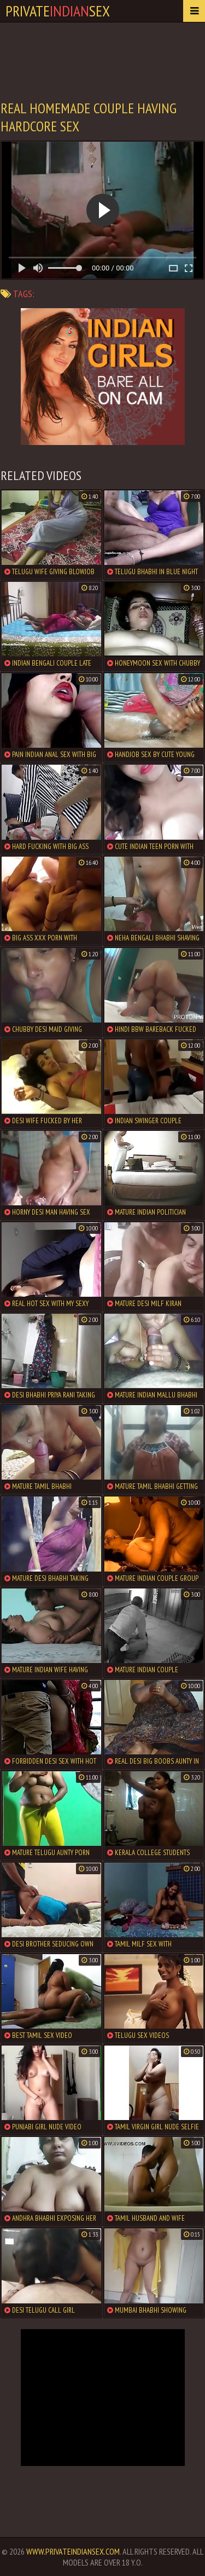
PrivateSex (57, 11)
